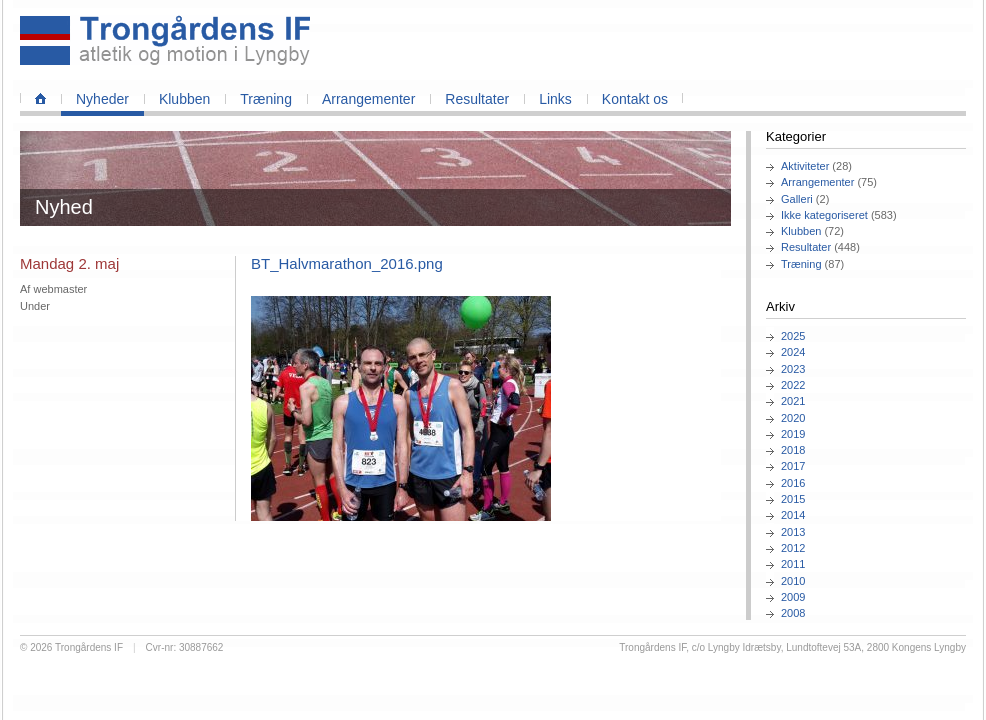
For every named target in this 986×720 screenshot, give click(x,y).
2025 (793, 336)
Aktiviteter (805, 166)
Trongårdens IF (89, 647)
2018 (793, 450)
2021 (793, 401)
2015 (793, 499)
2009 (793, 597)
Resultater (477, 99)
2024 (793, 352)
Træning (266, 99)
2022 (793, 385)
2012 (793, 548)
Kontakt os (635, 99)
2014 (793, 515)
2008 (793, 613)
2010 (793, 581)
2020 (793, 418)
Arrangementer (368, 99)
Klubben (184, 99)
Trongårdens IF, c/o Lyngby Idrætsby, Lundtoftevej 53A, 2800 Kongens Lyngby (792, 647)
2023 (793, 369)
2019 (793, 434)
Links (555, 99)
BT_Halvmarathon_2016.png (347, 263)
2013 (793, 532)
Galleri (797, 199)
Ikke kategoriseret (824, 215)
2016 (793, 483)
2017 (793, 466)
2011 (793, 564)
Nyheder (102, 99)
